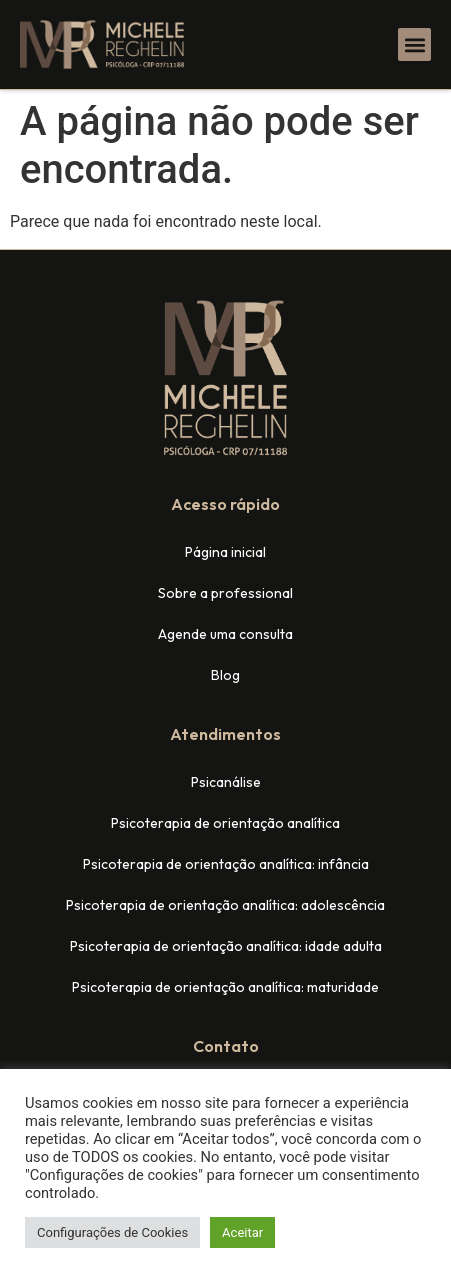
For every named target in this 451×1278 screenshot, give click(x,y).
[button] (414, 44)
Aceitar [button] (242, 1232)
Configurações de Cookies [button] (112, 1232)
